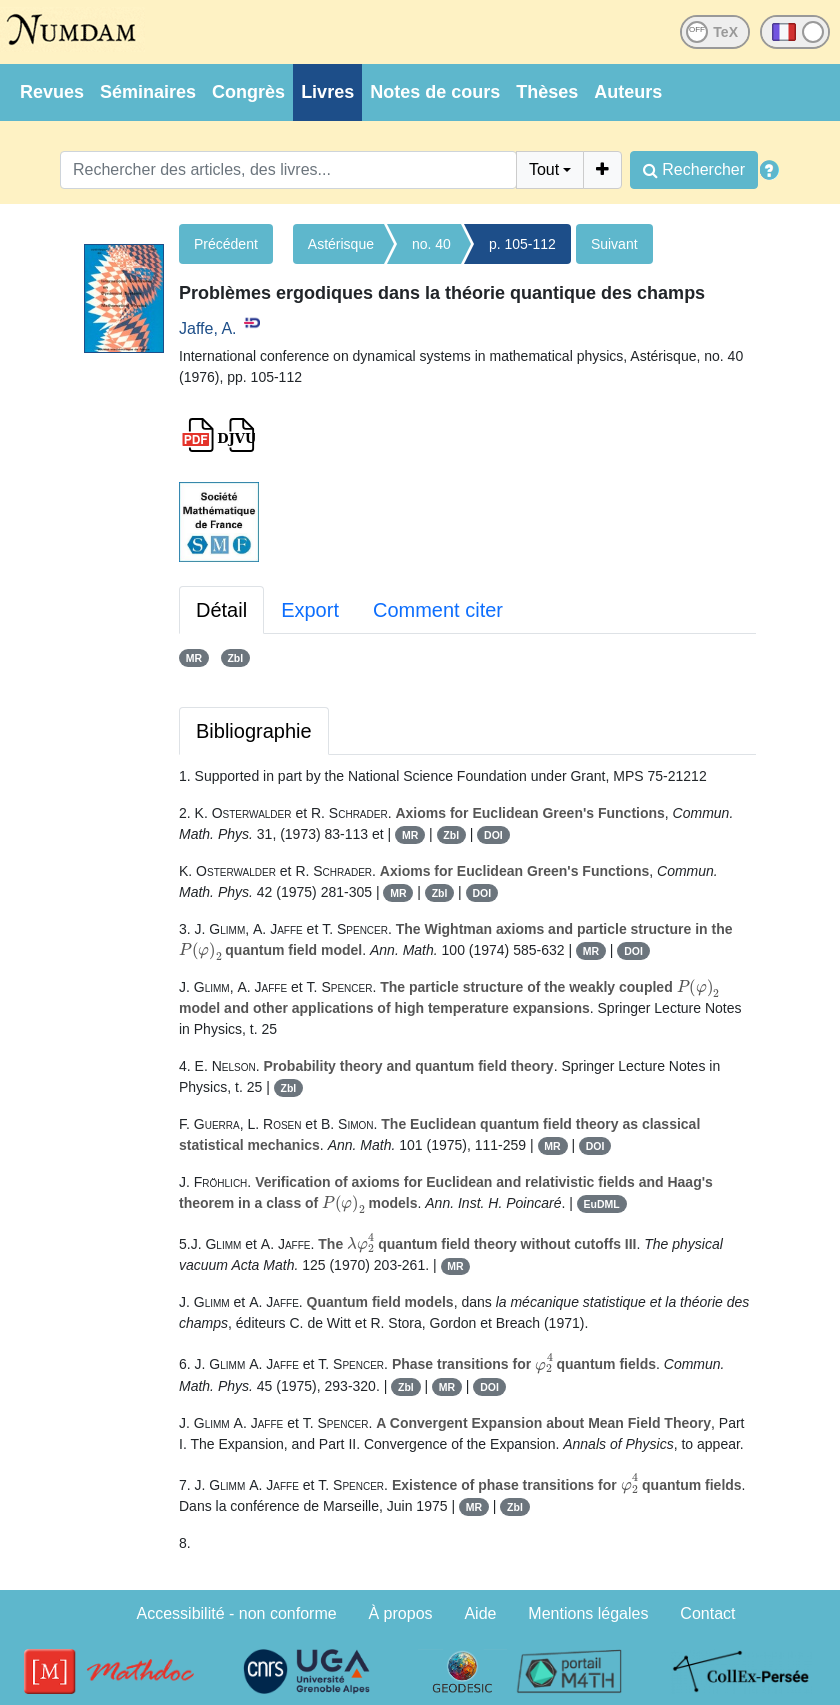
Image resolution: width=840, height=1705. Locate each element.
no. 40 (431, 244)
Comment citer (438, 610)
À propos (401, 1613)
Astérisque (341, 244)
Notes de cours (435, 92)
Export (310, 610)
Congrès (248, 92)
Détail (221, 610)
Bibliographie (254, 731)
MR (194, 658)
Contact (707, 1613)
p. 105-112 (522, 244)
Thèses (547, 92)
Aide (480, 1613)
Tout (544, 169)
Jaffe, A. (208, 328)
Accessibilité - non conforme (237, 1613)
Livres (327, 92)
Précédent (226, 244)
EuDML (602, 1204)
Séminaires (148, 92)
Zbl (235, 658)
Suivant (614, 244)
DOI (493, 835)
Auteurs (628, 92)
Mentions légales (588, 1613)
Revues (52, 92)
